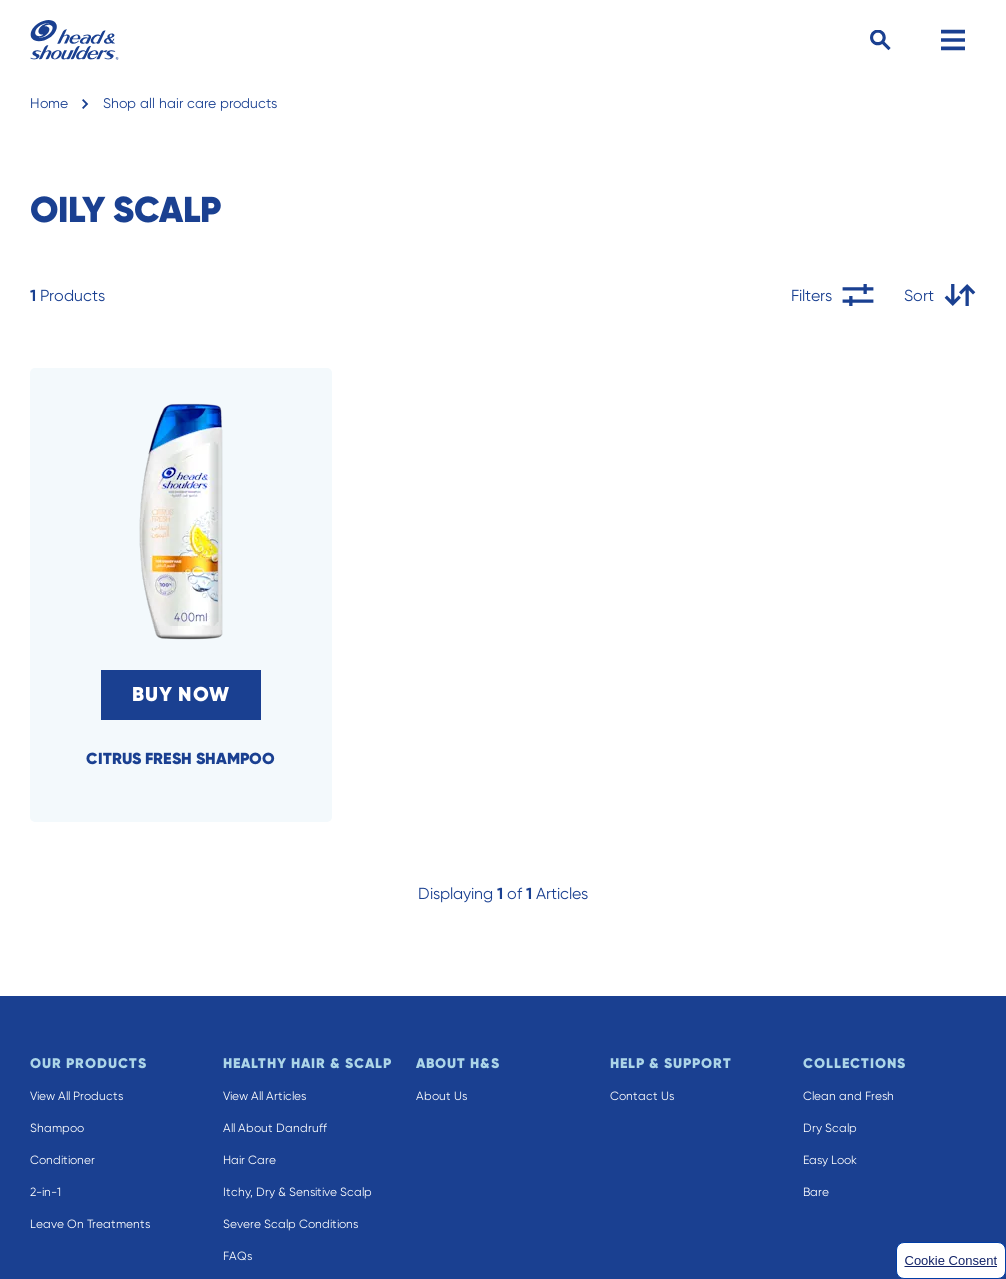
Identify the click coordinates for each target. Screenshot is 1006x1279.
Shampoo (57, 1128)
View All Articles (264, 1096)
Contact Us (642, 1096)
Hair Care (249, 1160)
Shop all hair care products (190, 103)
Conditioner (62, 1160)
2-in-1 (45, 1192)
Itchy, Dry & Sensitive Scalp (297, 1192)
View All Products (76, 1096)
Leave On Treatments (90, 1224)
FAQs (237, 1256)
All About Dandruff (275, 1128)
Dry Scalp (830, 1128)
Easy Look (830, 1160)
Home (49, 103)
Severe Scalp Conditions (290, 1224)
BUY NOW (181, 694)
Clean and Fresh (848, 1096)
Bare (816, 1192)
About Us (441, 1096)
